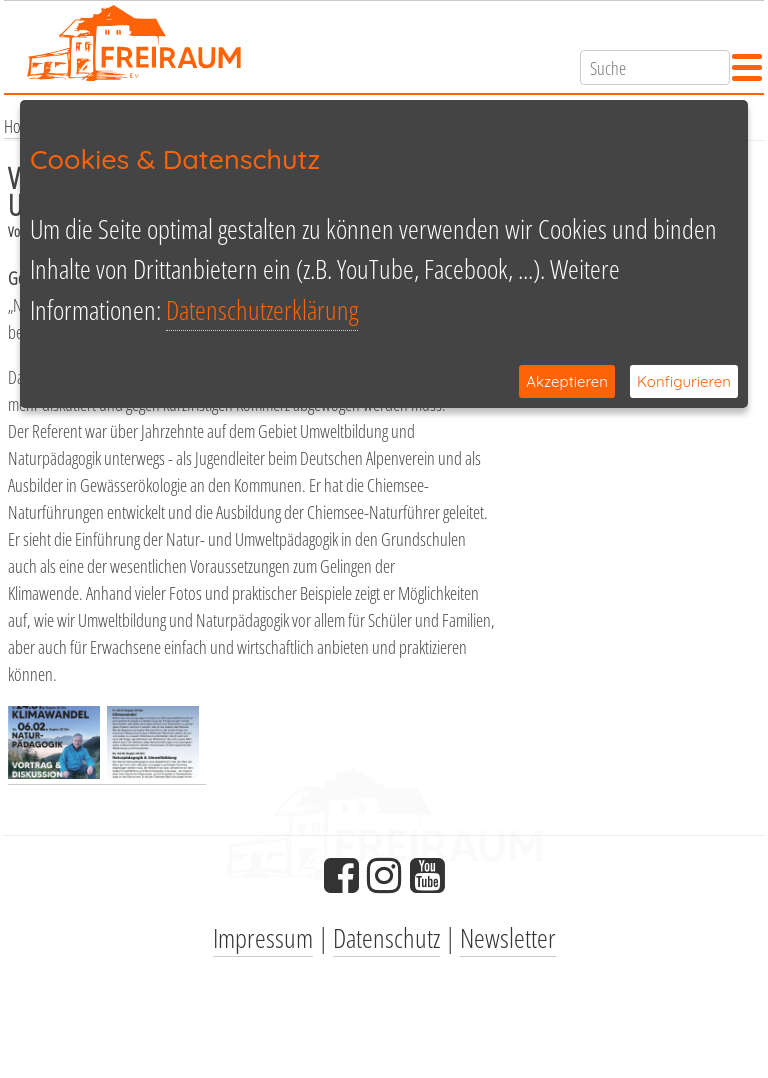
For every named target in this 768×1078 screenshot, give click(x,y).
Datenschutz (386, 937)
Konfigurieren (684, 381)
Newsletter (508, 937)
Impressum (263, 937)
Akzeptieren (567, 381)
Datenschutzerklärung (262, 309)
